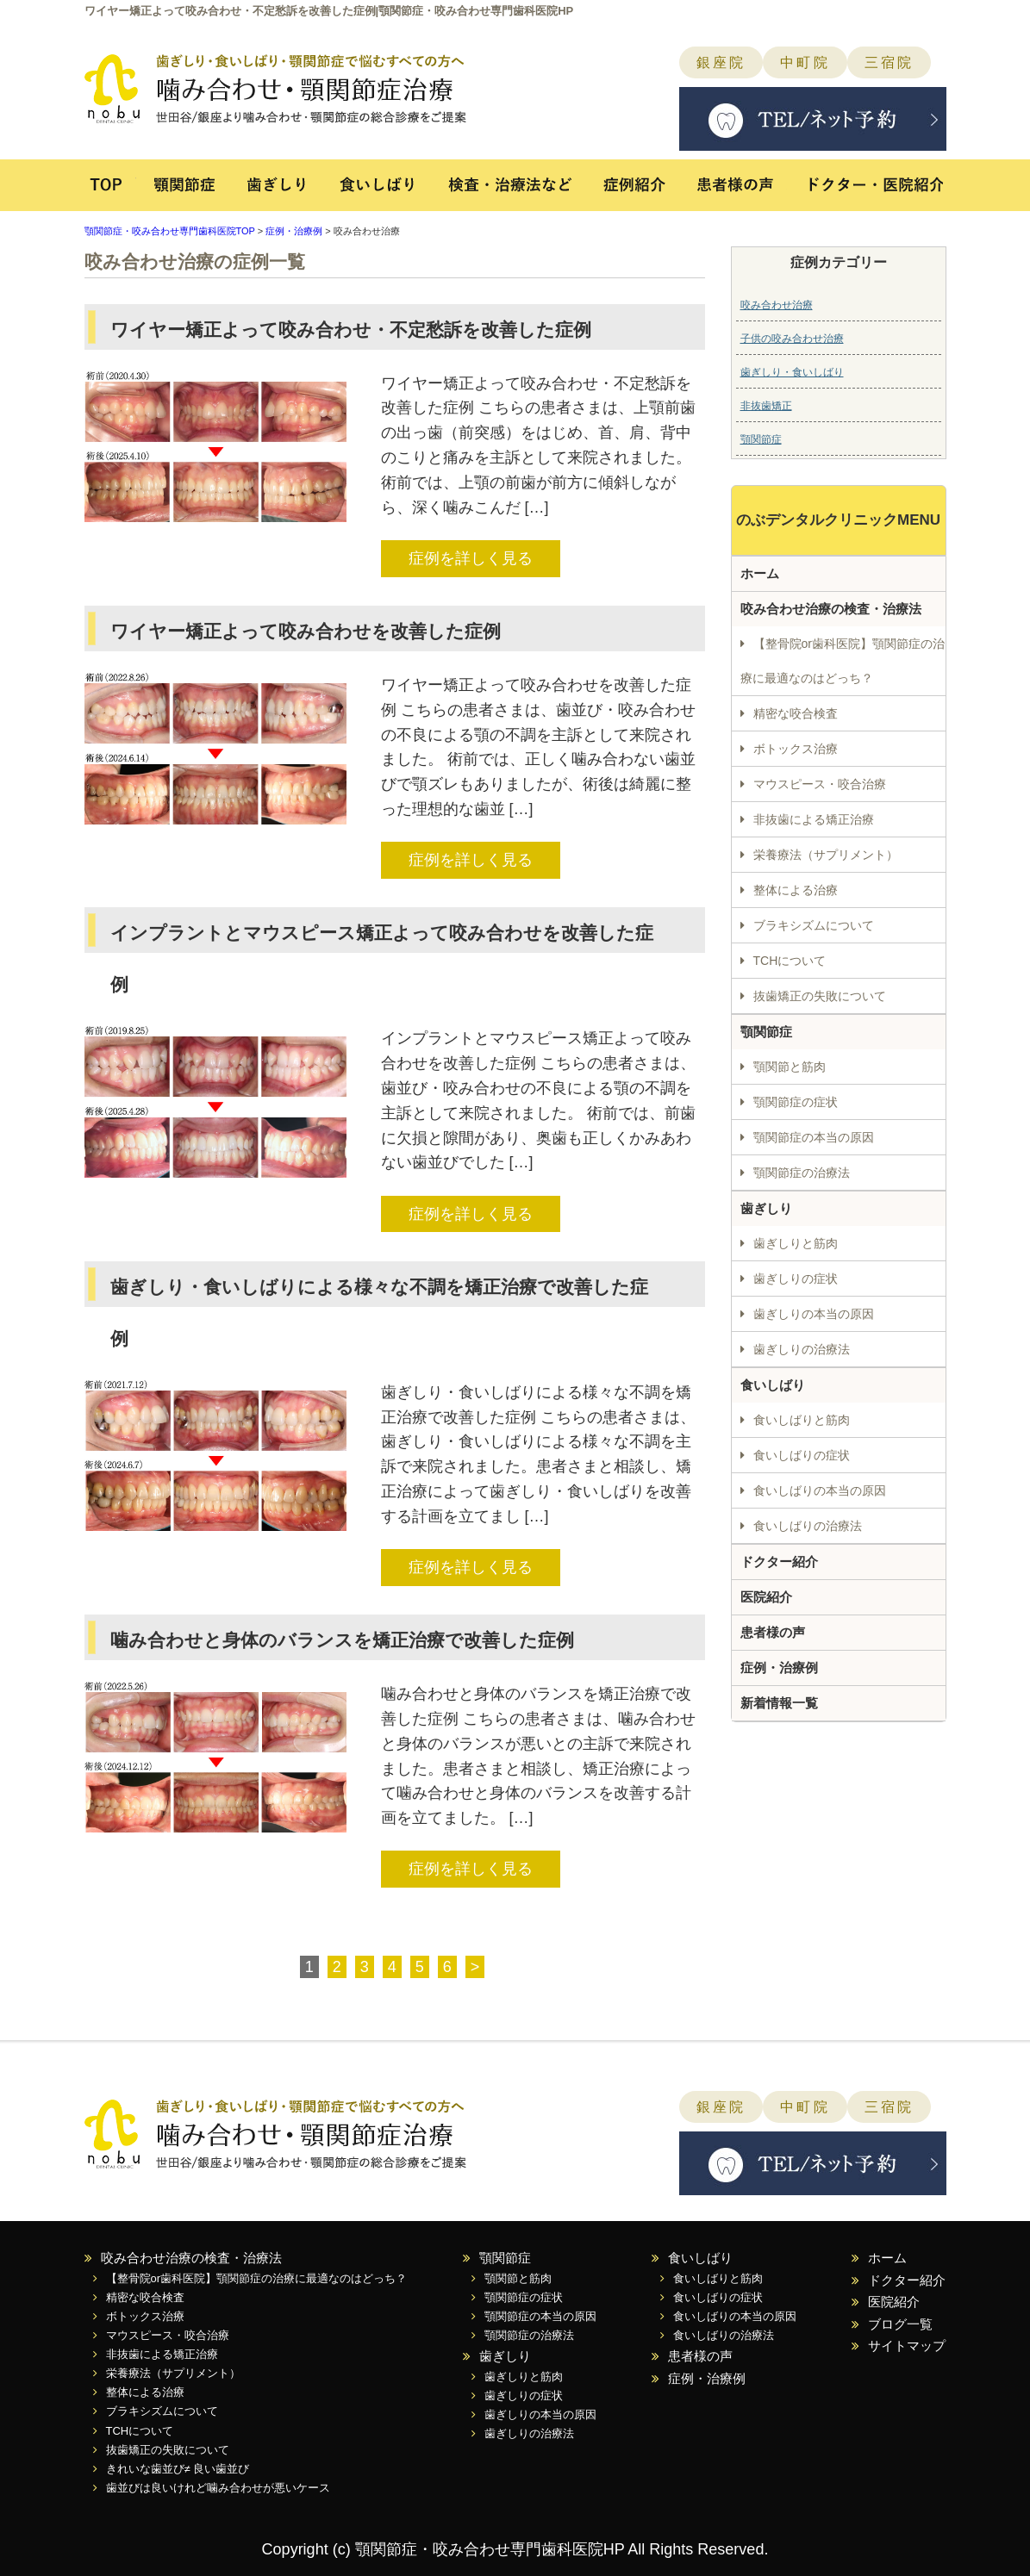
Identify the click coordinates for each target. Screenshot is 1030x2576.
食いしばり (377, 194)
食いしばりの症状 (801, 1455)
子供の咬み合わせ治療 (792, 339)
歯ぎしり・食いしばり (792, 372)
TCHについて (790, 961)
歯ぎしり (276, 194)
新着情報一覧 (779, 1703)
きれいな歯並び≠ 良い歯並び (178, 2468)
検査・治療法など (511, 194)
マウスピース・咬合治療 (819, 784)
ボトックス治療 (795, 749)
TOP (110, 194)
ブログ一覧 (900, 2324)
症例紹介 (638, 194)
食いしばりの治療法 (807, 1526)
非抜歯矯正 (766, 406)
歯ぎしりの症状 (795, 1278)
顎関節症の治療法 (801, 1172)
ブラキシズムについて (813, 925)
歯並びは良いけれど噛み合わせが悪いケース (218, 2487)
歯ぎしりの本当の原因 (813, 1314)
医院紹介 (766, 1597)
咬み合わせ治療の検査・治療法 (830, 608)
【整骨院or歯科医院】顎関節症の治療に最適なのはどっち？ (842, 661)
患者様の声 (737, 194)
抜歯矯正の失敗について (819, 996)
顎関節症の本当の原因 (813, 1137)
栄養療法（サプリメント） (825, 855)
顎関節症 (183, 194)
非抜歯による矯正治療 (813, 819)
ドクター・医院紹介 (866, 194)
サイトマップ (907, 2345)
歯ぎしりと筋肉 (795, 1243)
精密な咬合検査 (795, 713)
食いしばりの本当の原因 (819, 1490)
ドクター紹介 (779, 1561)
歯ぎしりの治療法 (801, 1349)
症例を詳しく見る (471, 558)
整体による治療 (795, 890)
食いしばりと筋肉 (801, 1420)
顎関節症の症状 (795, 1102)
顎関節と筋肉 (789, 1066)
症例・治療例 (293, 231)
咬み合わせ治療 (776, 305)
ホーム (759, 573)
